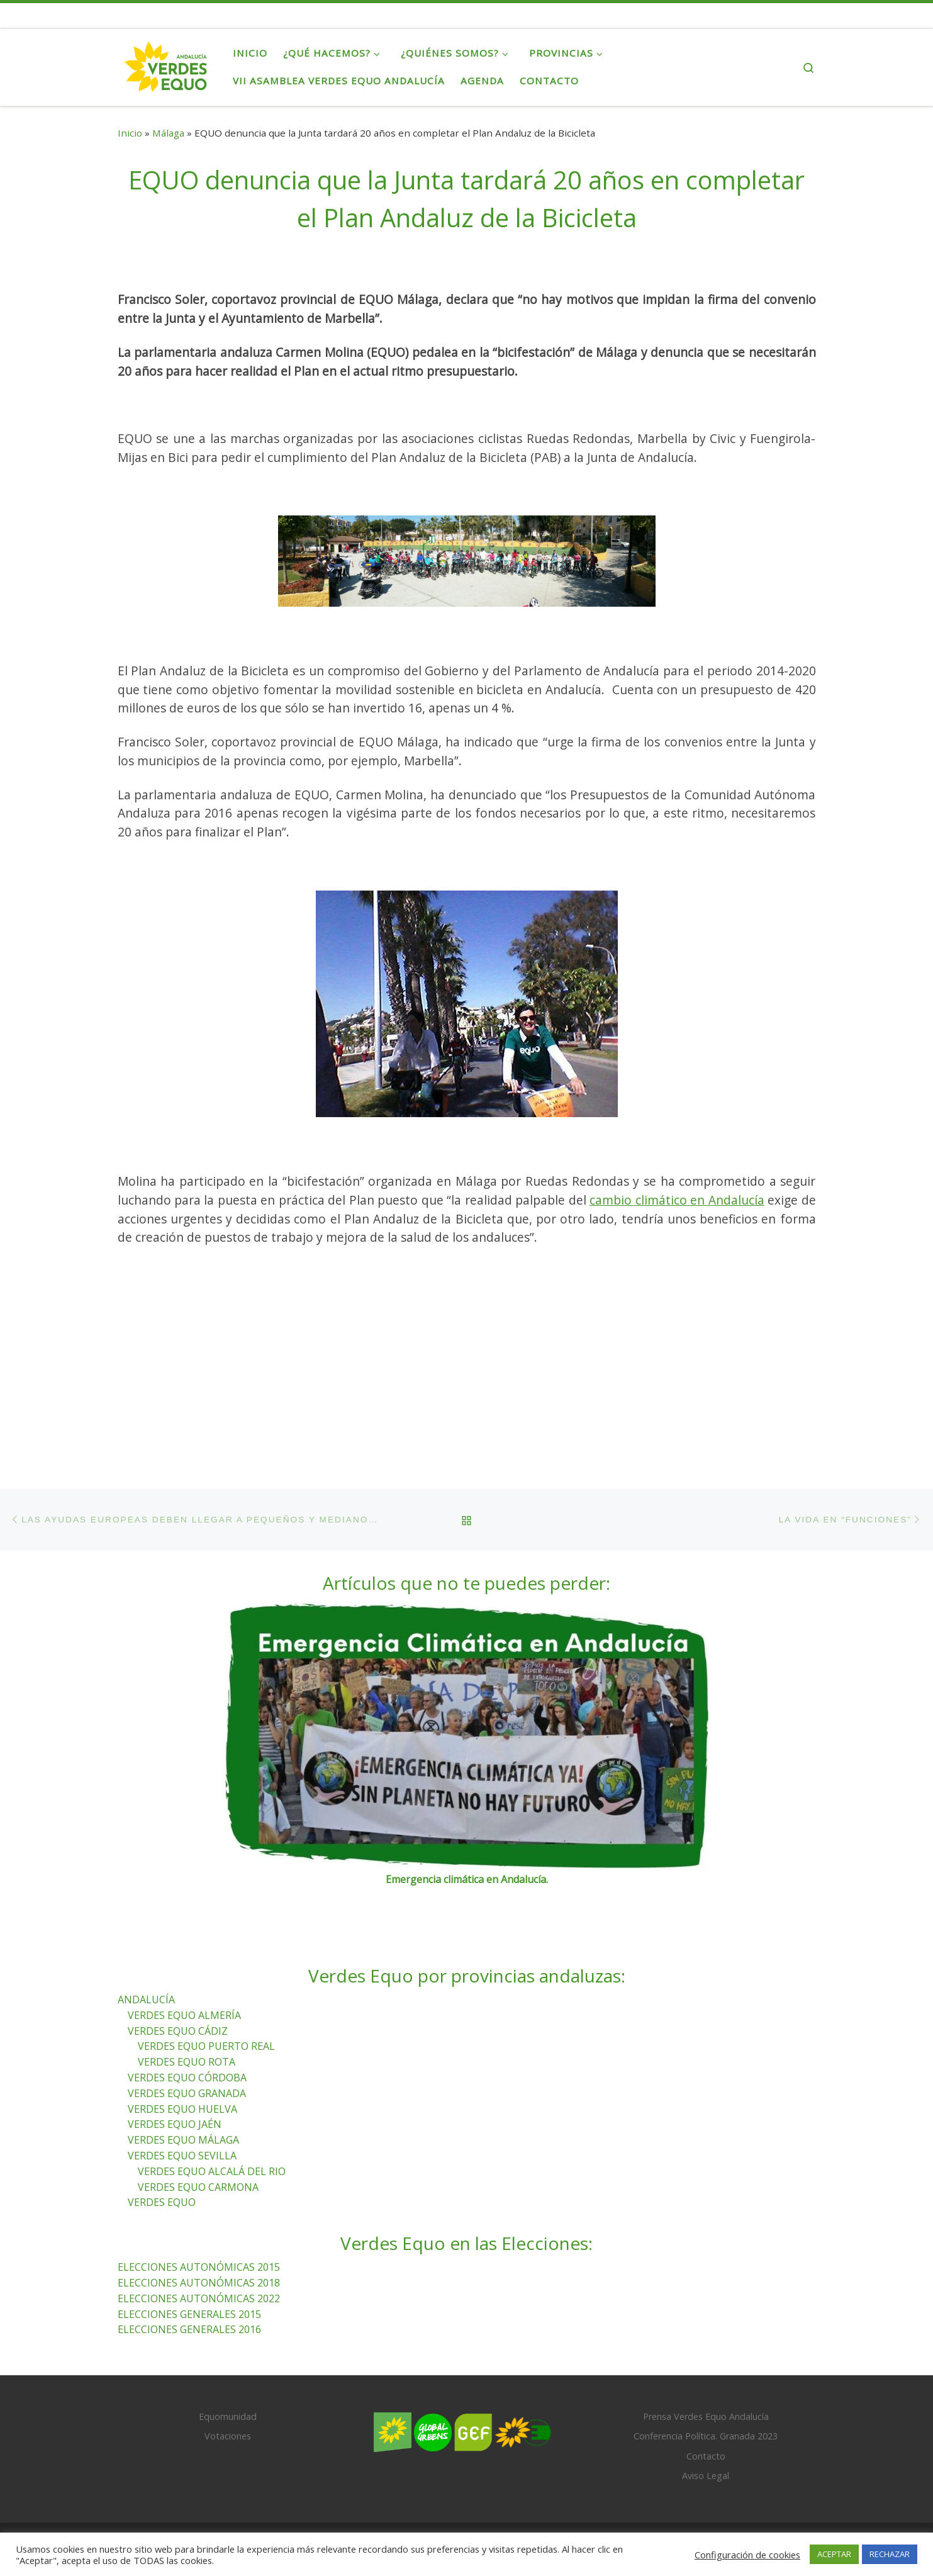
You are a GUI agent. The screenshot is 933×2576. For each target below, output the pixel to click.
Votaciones (227, 2361)
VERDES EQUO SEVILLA (182, 2080)
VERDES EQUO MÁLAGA (183, 2065)
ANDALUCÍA (146, 1924)
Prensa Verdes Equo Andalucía (706, 2342)
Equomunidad (228, 2342)
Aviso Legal (705, 2400)
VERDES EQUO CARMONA (198, 2111)
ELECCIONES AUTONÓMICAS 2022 (199, 2223)
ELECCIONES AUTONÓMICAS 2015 (199, 2192)
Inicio (130, 133)
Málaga (168, 133)
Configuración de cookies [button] (747, 2554)
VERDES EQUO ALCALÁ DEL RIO (212, 2096)
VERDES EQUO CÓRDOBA (187, 2002)
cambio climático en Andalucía (676, 1199)
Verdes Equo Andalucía (204, 2469)
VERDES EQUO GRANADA (187, 2018)
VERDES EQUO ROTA (186, 1987)
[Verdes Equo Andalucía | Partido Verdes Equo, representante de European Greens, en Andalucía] (166, 64)
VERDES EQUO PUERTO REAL (206, 1971)
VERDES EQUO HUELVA (182, 2033)
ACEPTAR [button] (834, 2554)
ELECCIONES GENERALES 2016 (189, 2254)
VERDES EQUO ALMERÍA (184, 1940)
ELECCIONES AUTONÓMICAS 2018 (199, 2207)
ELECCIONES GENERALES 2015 (189, 2239)
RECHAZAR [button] (889, 2554)
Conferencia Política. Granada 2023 (706, 2361)
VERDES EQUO (162, 2127)
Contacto (705, 2381)
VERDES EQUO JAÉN (174, 2049)
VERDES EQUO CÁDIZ (178, 1955)
